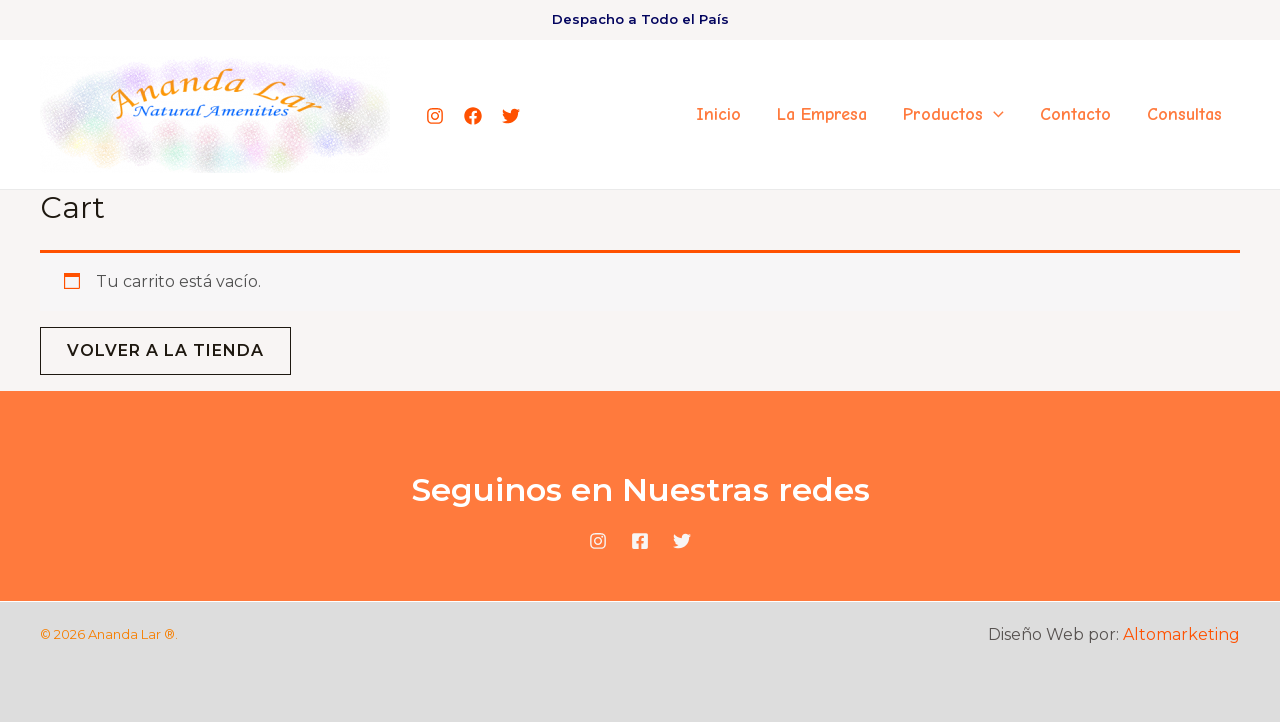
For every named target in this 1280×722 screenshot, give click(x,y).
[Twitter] (511, 116)
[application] (993, 115)
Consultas (1184, 114)
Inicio (718, 114)
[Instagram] (435, 116)
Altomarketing (1181, 634)
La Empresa (822, 114)
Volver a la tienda (165, 350)
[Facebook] (473, 116)
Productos (953, 115)
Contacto (1075, 114)
